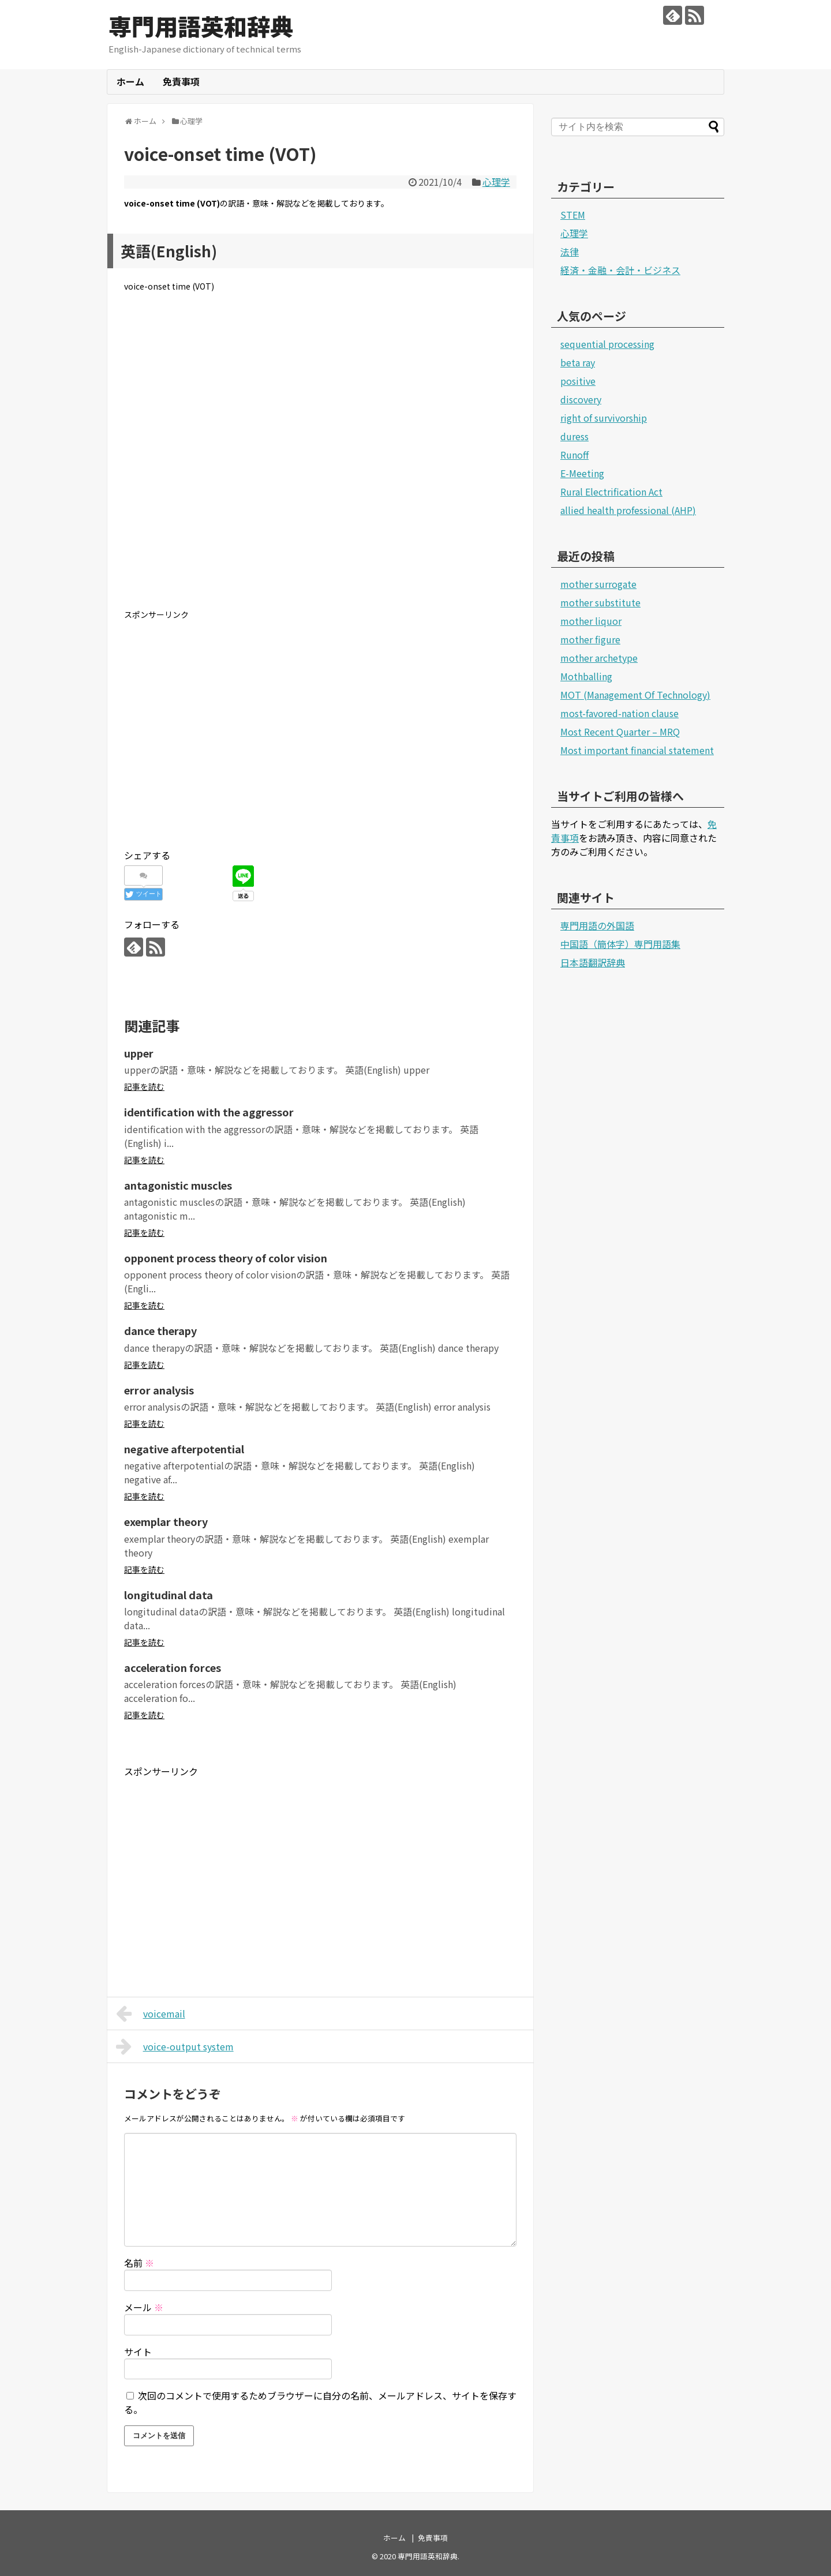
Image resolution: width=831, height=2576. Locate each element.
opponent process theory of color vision (225, 1257)
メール (143, 2307)
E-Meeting (582, 473)
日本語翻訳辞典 (592, 962)
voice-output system (175, 2046)
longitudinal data (168, 1594)
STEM (572, 215)
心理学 (496, 182)
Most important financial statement (637, 750)
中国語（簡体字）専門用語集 (620, 944)
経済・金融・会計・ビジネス (620, 270)
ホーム (130, 81)
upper (139, 1052)
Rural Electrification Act (611, 491)
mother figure (590, 639)
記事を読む (144, 1086)
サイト (138, 2351)
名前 (139, 2263)
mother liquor (591, 621)
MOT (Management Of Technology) (635, 695)
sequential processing (607, 344)
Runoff (574, 455)
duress (574, 436)
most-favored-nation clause (619, 713)
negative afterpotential (184, 1448)
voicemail (150, 2013)
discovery (580, 399)
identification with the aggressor (209, 1111)
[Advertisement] (320, 460)
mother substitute (600, 602)
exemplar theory (166, 1521)
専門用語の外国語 (597, 925)
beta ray (577, 362)
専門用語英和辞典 (200, 26)
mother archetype (599, 658)
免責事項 (181, 81)
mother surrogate (598, 584)
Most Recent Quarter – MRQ (620, 731)
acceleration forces (172, 1667)
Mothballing (586, 676)
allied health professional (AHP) (628, 510)
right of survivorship (603, 418)
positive (578, 381)
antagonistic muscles (178, 1185)
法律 (569, 251)
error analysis (159, 1389)
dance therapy (160, 1330)
